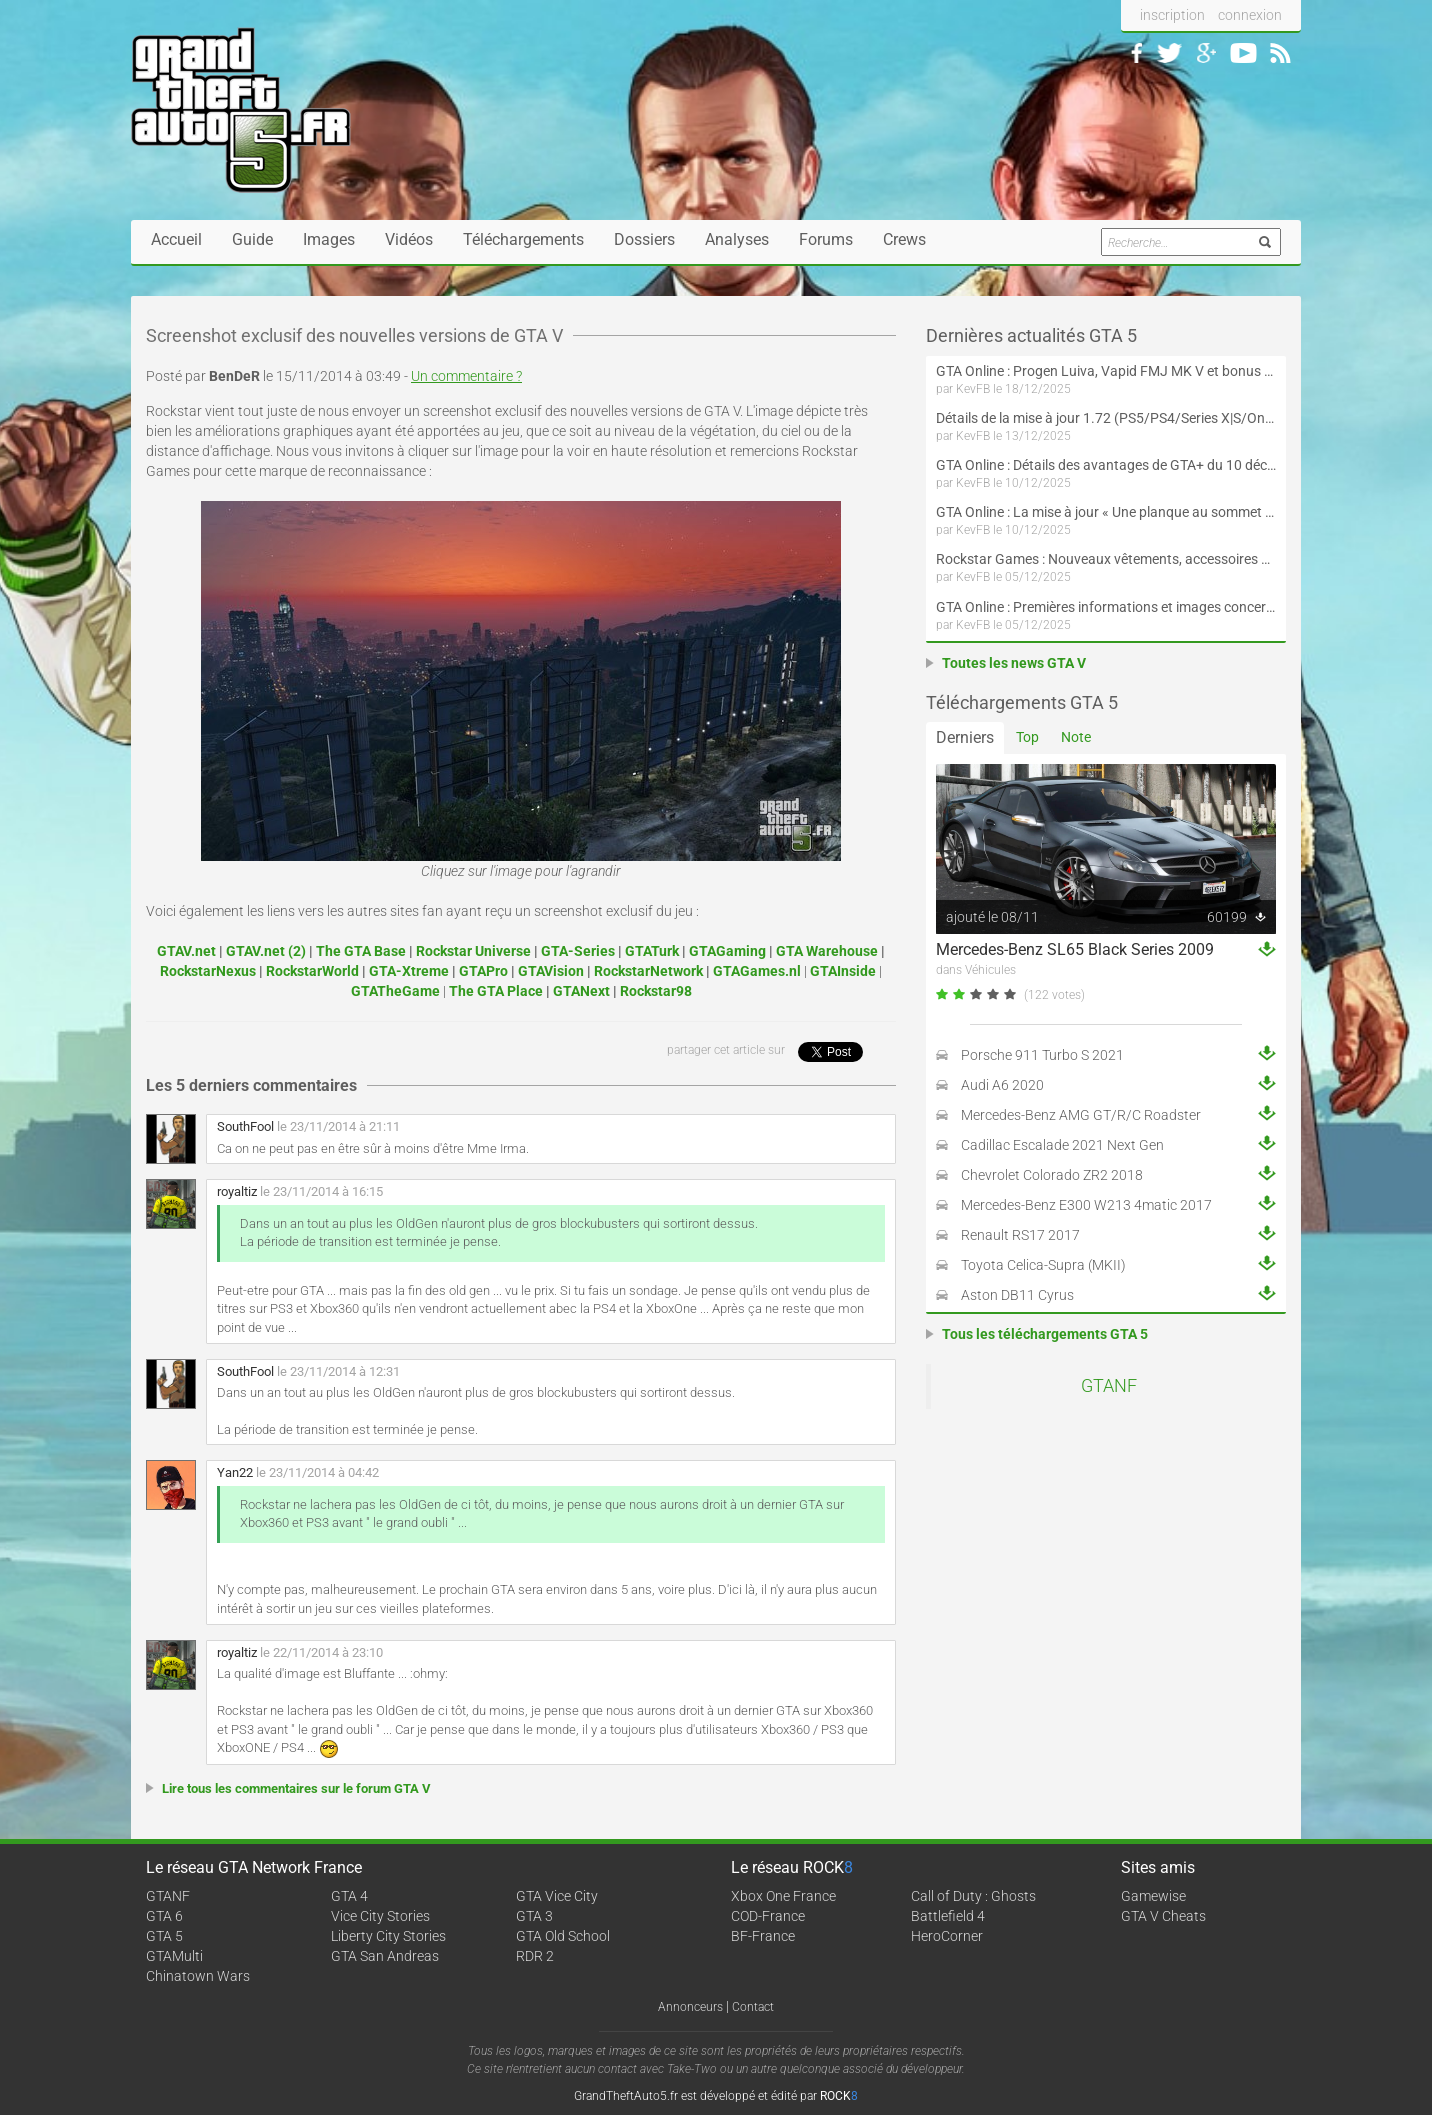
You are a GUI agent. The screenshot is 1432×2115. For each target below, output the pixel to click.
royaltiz (237, 1191)
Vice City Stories (380, 1916)
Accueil (176, 239)
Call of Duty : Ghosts (973, 1896)
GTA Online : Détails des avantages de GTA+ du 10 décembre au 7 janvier (1106, 465)
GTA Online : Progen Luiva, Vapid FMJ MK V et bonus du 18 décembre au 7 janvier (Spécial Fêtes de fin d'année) (1106, 371)
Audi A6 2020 (1002, 1085)
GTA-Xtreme (409, 971)
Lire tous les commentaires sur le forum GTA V (296, 1788)
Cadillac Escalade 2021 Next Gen (1062, 1145)
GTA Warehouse (827, 951)
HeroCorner (947, 1936)
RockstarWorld (312, 971)
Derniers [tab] (965, 737)
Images (329, 239)
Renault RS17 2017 (1020, 1235)
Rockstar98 (656, 991)
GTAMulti (174, 1956)
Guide (252, 239)
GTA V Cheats (1163, 1916)
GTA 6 (164, 1916)
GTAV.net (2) (266, 951)
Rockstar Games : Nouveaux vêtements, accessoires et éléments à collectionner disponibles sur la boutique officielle (1106, 559)
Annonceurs (690, 2007)
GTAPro (483, 971)
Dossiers (644, 239)
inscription (1172, 15)
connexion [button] (1250, 15)
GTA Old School (563, 1936)
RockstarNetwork (648, 971)
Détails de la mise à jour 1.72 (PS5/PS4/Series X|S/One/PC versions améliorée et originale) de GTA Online (1106, 418)
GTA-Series (578, 951)
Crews (904, 239)
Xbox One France (783, 1896)
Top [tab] (1027, 737)
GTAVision (551, 971)
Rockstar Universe (473, 951)
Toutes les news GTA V (1014, 663)
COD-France (768, 1916)
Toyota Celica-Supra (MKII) (1043, 1265)
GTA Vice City (557, 1896)
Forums (826, 239)
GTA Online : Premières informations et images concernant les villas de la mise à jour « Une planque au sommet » (1106, 607)
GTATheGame (395, 991)
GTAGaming (727, 951)
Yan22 (235, 1472)
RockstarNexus (208, 971)
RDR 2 (535, 1956)
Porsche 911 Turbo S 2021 (1042, 1055)
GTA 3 (534, 1916)
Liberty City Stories (388, 1936)
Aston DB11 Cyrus (1017, 1295)
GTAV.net (186, 951)
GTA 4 (349, 1896)
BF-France (763, 1936)
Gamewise (1153, 1896)
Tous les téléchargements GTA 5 (1045, 1334)
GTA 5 (164, 1936)
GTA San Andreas (385, 1956)
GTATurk (652, 951)
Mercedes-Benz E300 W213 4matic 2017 (1086, 1205)
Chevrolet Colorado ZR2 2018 (1052, 1175)
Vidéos (409, 239)
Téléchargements (523, 239)
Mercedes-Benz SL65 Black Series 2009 (1075, 949)
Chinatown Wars (198, 1976)
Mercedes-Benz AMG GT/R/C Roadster (1081, 1115)
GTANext (581, 991)
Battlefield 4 (948, 1916)
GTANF (1109, 1386)
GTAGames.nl (757, 971)
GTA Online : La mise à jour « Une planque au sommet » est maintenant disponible (1106, 512)
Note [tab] (1076, 737)
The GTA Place (496, 991)
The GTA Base (361, 951)
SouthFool (245, 1126)
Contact (753, 2007)
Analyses (737, 239)
